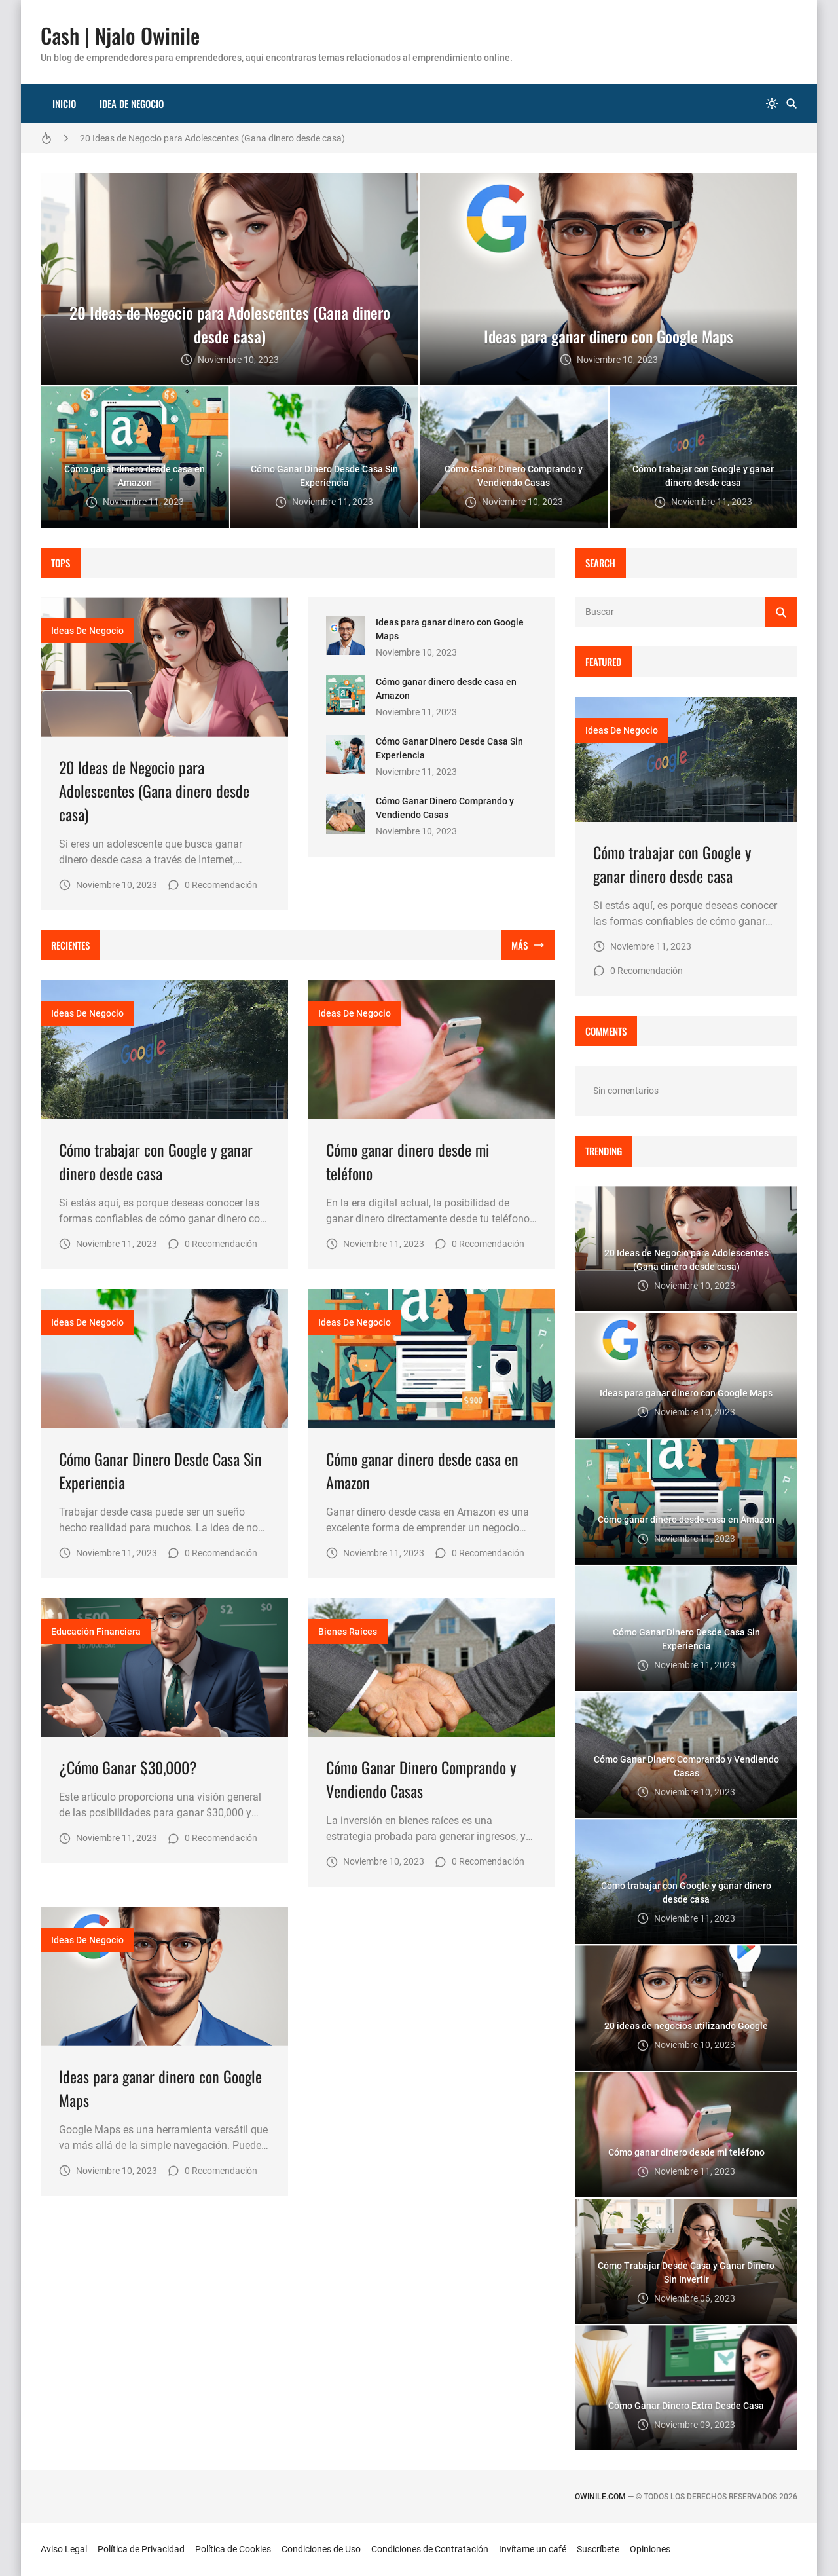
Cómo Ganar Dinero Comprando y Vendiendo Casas (421, 1778)
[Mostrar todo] (528, 945)
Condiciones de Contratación (429, 2549)
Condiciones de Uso (321, 2549)
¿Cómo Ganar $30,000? (128, 1767)
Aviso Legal (64, 2549)
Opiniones (650, 2549)
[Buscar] (791, 103)
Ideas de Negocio (87, 630)
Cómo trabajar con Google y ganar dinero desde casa (156, 1161)
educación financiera (96, 1631)
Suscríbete (598, 2549)
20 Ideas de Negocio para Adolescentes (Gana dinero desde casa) (212, 138)
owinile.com (600, 2496)
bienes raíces (347, 1631)
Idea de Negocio (132, 103)
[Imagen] (164, 667)
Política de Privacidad (141, 2549)
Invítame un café (532, 2549)
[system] (772, 103)
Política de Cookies (233, 2549)
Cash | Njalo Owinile (120, 35)
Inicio (64, 103)
